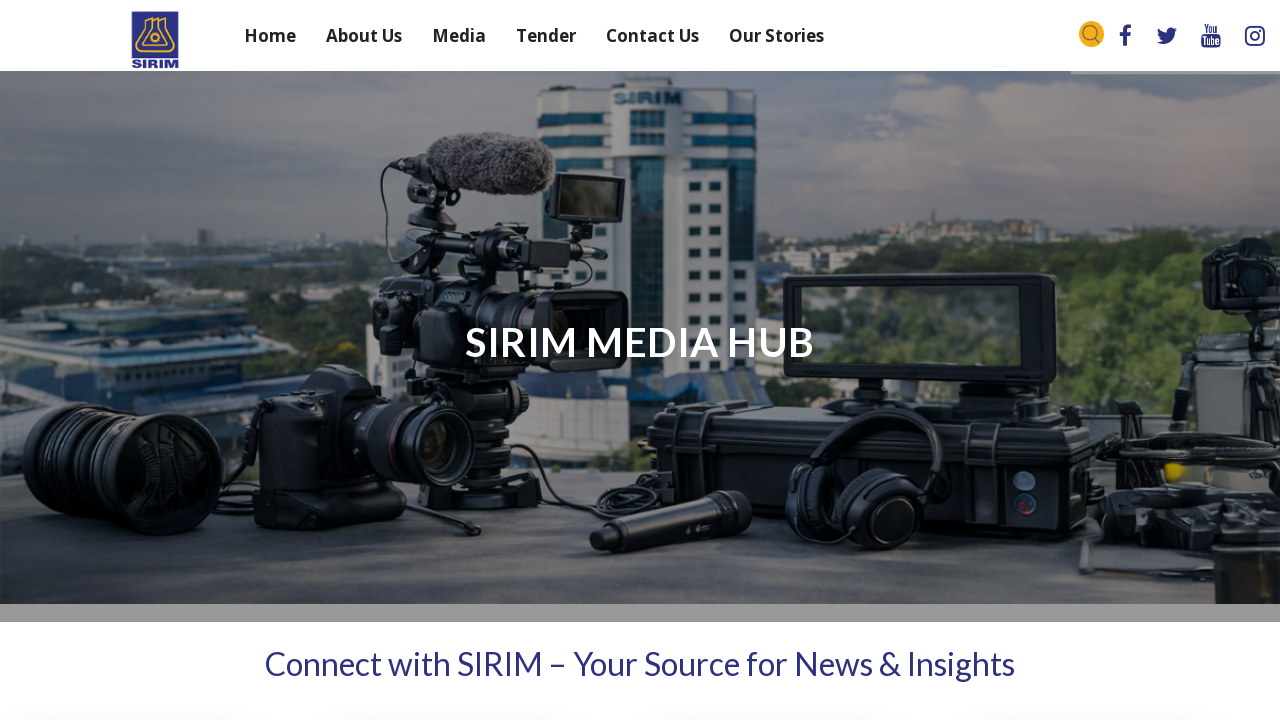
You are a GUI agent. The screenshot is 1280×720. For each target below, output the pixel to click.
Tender (546, 35)
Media (459, 35)
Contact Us (652, 35)
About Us (364, 35)
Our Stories (776, 35)
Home (270, 35)
